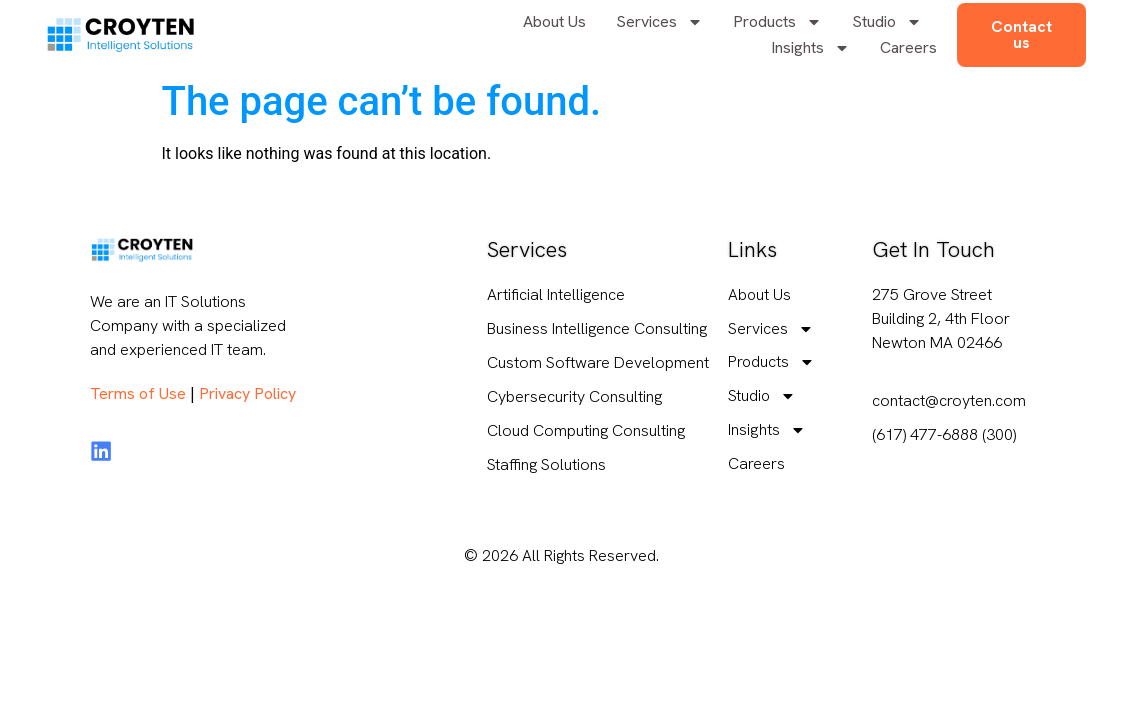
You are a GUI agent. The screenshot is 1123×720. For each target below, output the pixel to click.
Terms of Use (138, 393)
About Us (554, 21)
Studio (887, 22)
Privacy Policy (247, 393)
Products (777, 22)
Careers (908, 47)
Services (659, 22)
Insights (810, 48)
